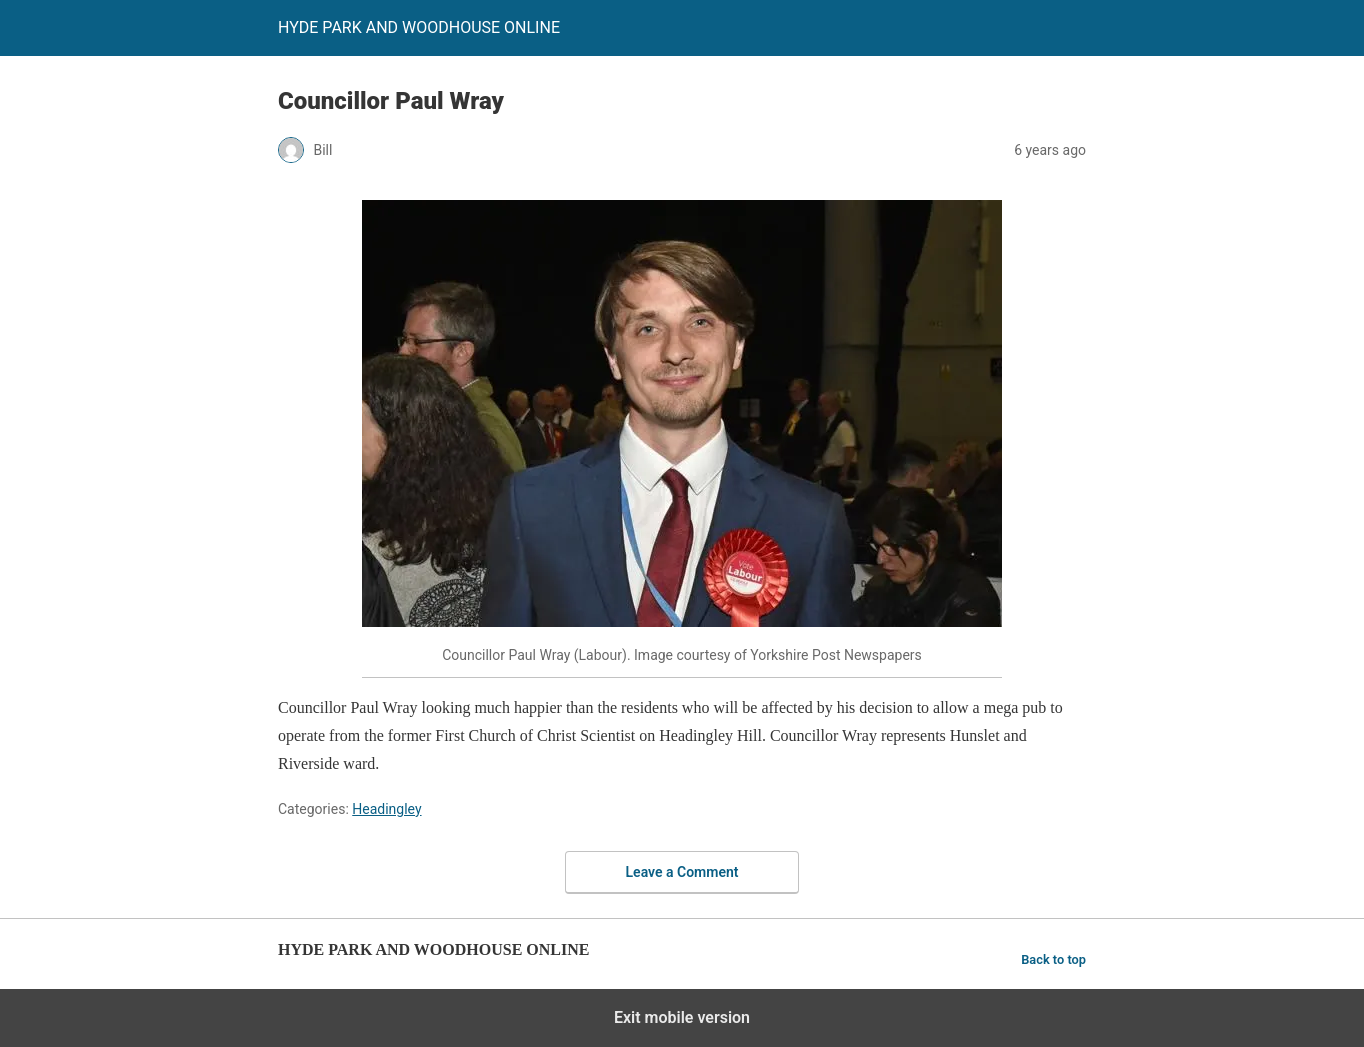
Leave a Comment (682, 872)
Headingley (386, 809)
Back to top (1053, 959)
